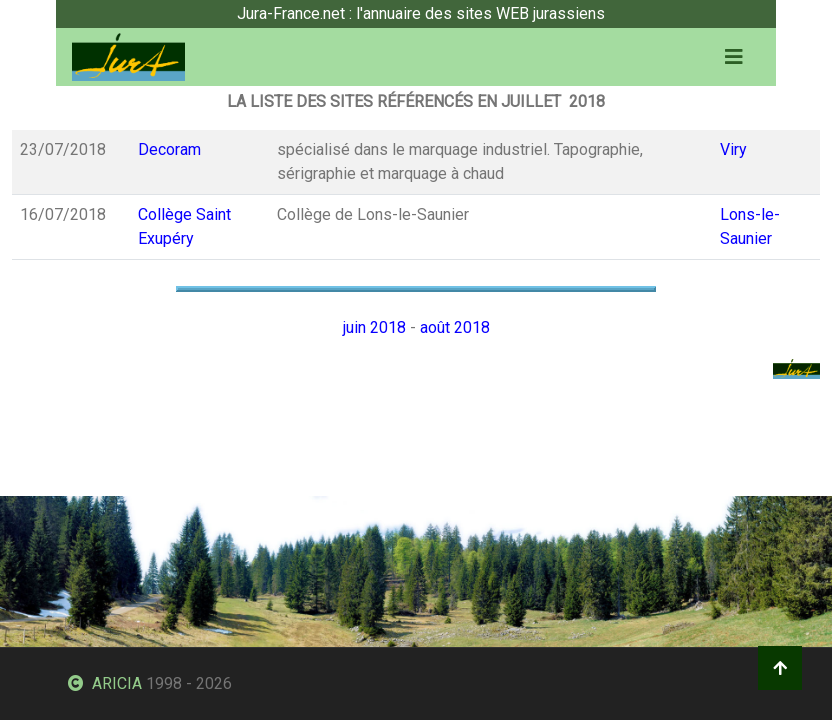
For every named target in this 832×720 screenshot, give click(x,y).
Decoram (169, 149)
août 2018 (455, 327)
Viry (733, 149)
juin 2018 (374, 327)
